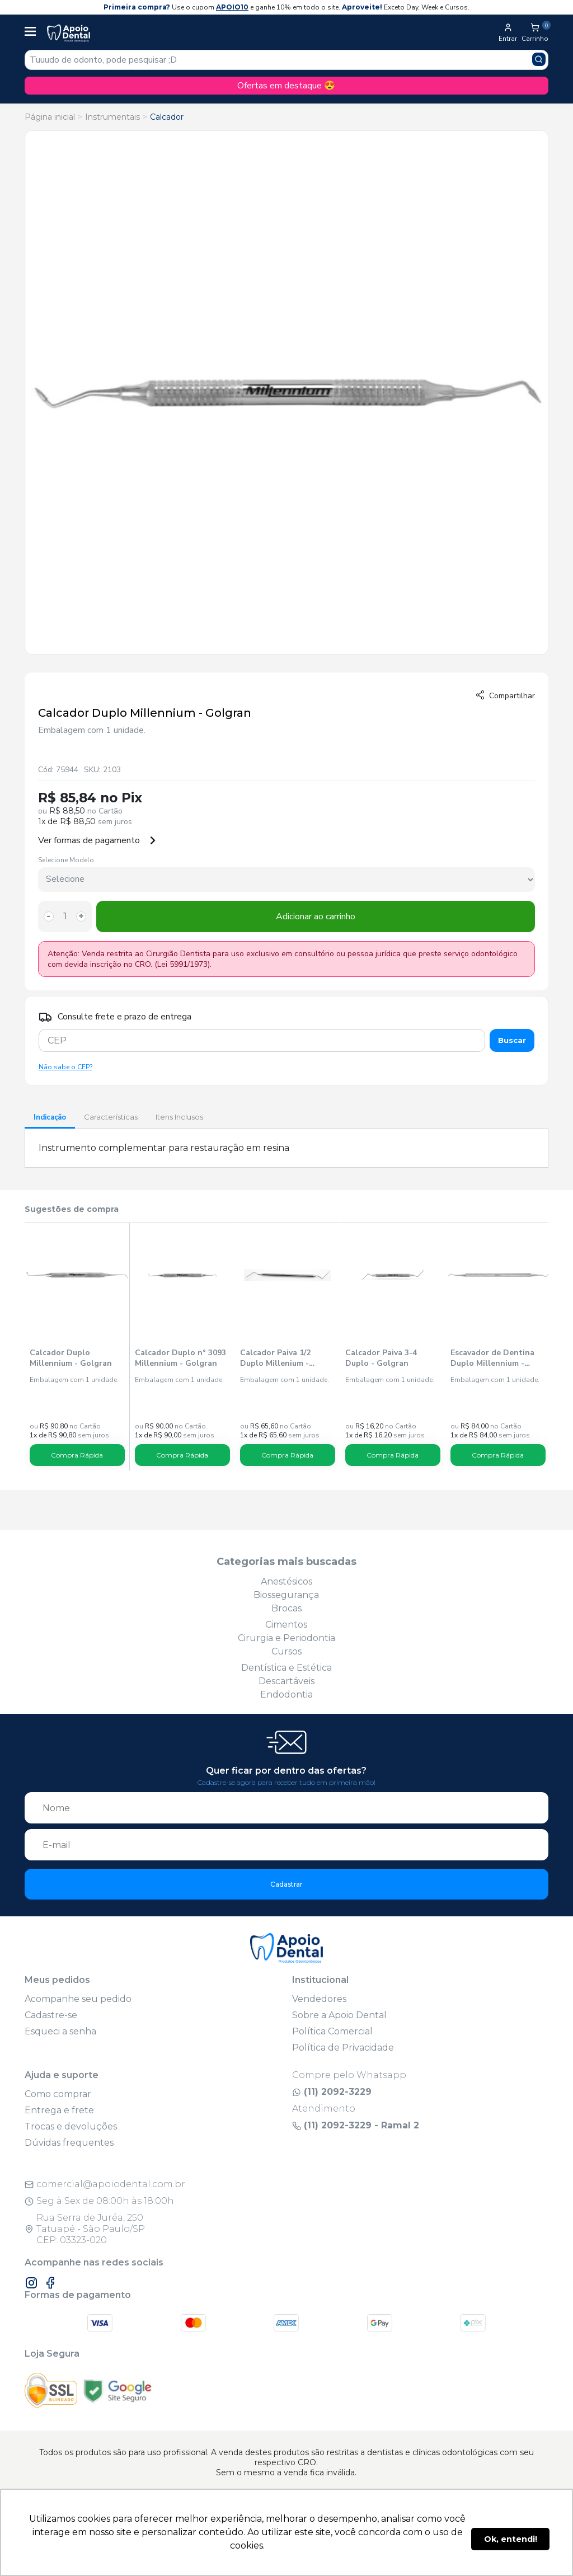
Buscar (512, 1040)
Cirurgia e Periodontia (286, 1638)
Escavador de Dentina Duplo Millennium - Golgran (492, 1358)
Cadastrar (286, 1884)
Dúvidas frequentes (69, 2142)
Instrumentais (112, 117)
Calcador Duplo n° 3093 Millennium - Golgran (180, 1358)
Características (111, 1116)
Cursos (286, 1651)
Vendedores (319, 1999)
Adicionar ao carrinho (315, 916)
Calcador (167, 117)
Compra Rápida (77, 1455)
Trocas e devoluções (71, 2126)
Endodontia (286, 1694)
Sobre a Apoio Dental (339, 2015)
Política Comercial (332, 2031)
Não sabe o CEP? (65, 1067)
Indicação (50, 1117)
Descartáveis (286, 1681)
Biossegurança (286, 1595)
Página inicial (50, 117)
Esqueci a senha (60, 2031)
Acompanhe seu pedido (78, 1999)
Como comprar (58, 2094)
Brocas (286, 1608)
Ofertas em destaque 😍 (286, 85)
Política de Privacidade (343, 2047)
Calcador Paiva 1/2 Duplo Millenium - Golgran (275, 1358)
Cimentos (286, 1624)
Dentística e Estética (286, 1667)
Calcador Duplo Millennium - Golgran (71, 1358)
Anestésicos (286, 1581)
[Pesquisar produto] (539, 59)
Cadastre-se (51, 2015)
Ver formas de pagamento (97, 840)
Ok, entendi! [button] (510, 2539)
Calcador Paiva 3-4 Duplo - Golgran (381, 1358)
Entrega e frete (59, 2110)
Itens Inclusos (179, 1116)
